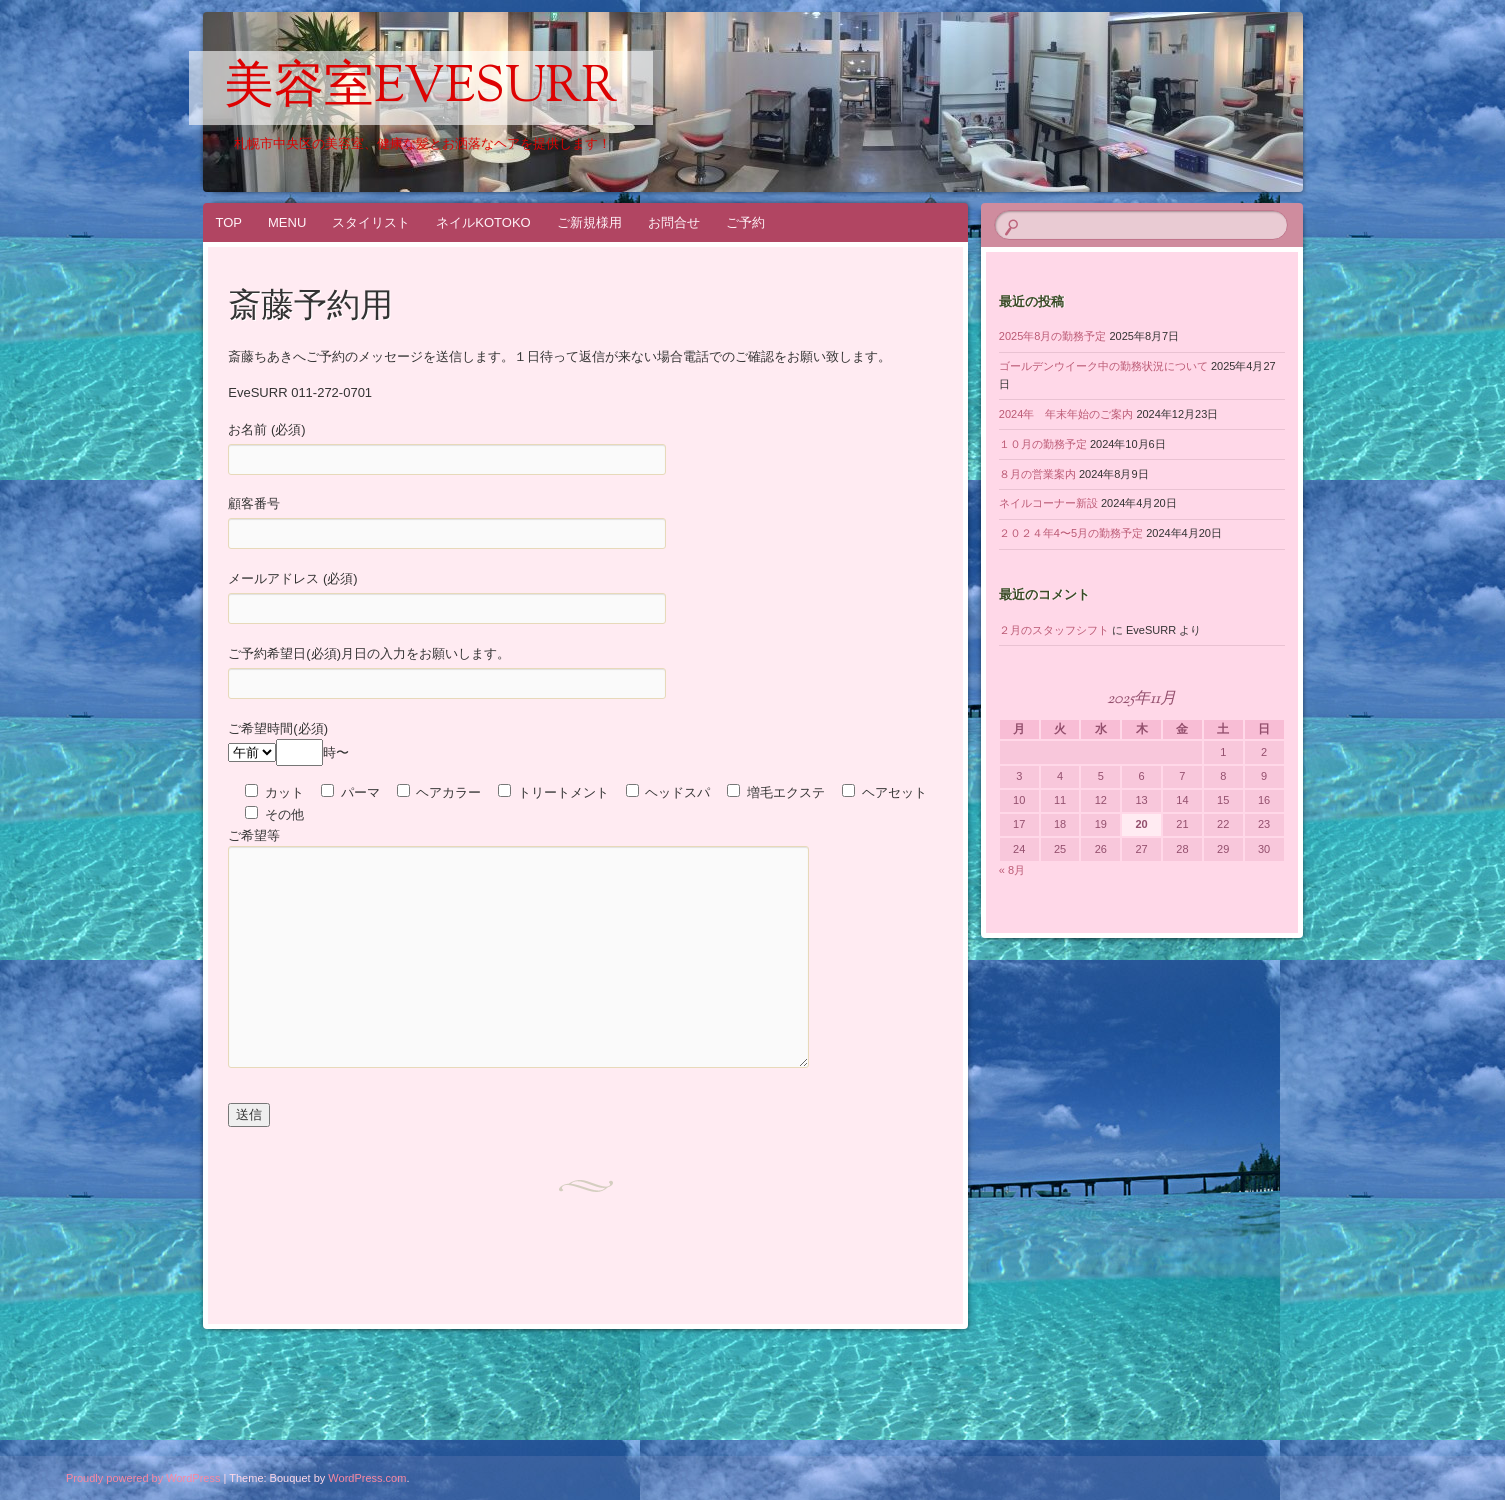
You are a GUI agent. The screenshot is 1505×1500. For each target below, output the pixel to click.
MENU (287, 222)
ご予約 (745, 222)
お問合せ (674, 222)
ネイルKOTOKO (483, 222)
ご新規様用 (589, 222)
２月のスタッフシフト (1054, 630)
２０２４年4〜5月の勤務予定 (1071, 533)
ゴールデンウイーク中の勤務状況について (1103, 366)
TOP (229, 222)
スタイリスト (371, 222)
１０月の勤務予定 (1043, 444)
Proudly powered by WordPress (143, 1478)
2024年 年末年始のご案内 (1066, 414)
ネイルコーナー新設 (1048, 503)
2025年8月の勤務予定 (1053, 336)
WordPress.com (367, 1478)
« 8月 (1012, 870)
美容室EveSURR (421, 89)
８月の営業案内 (1037, 474)
